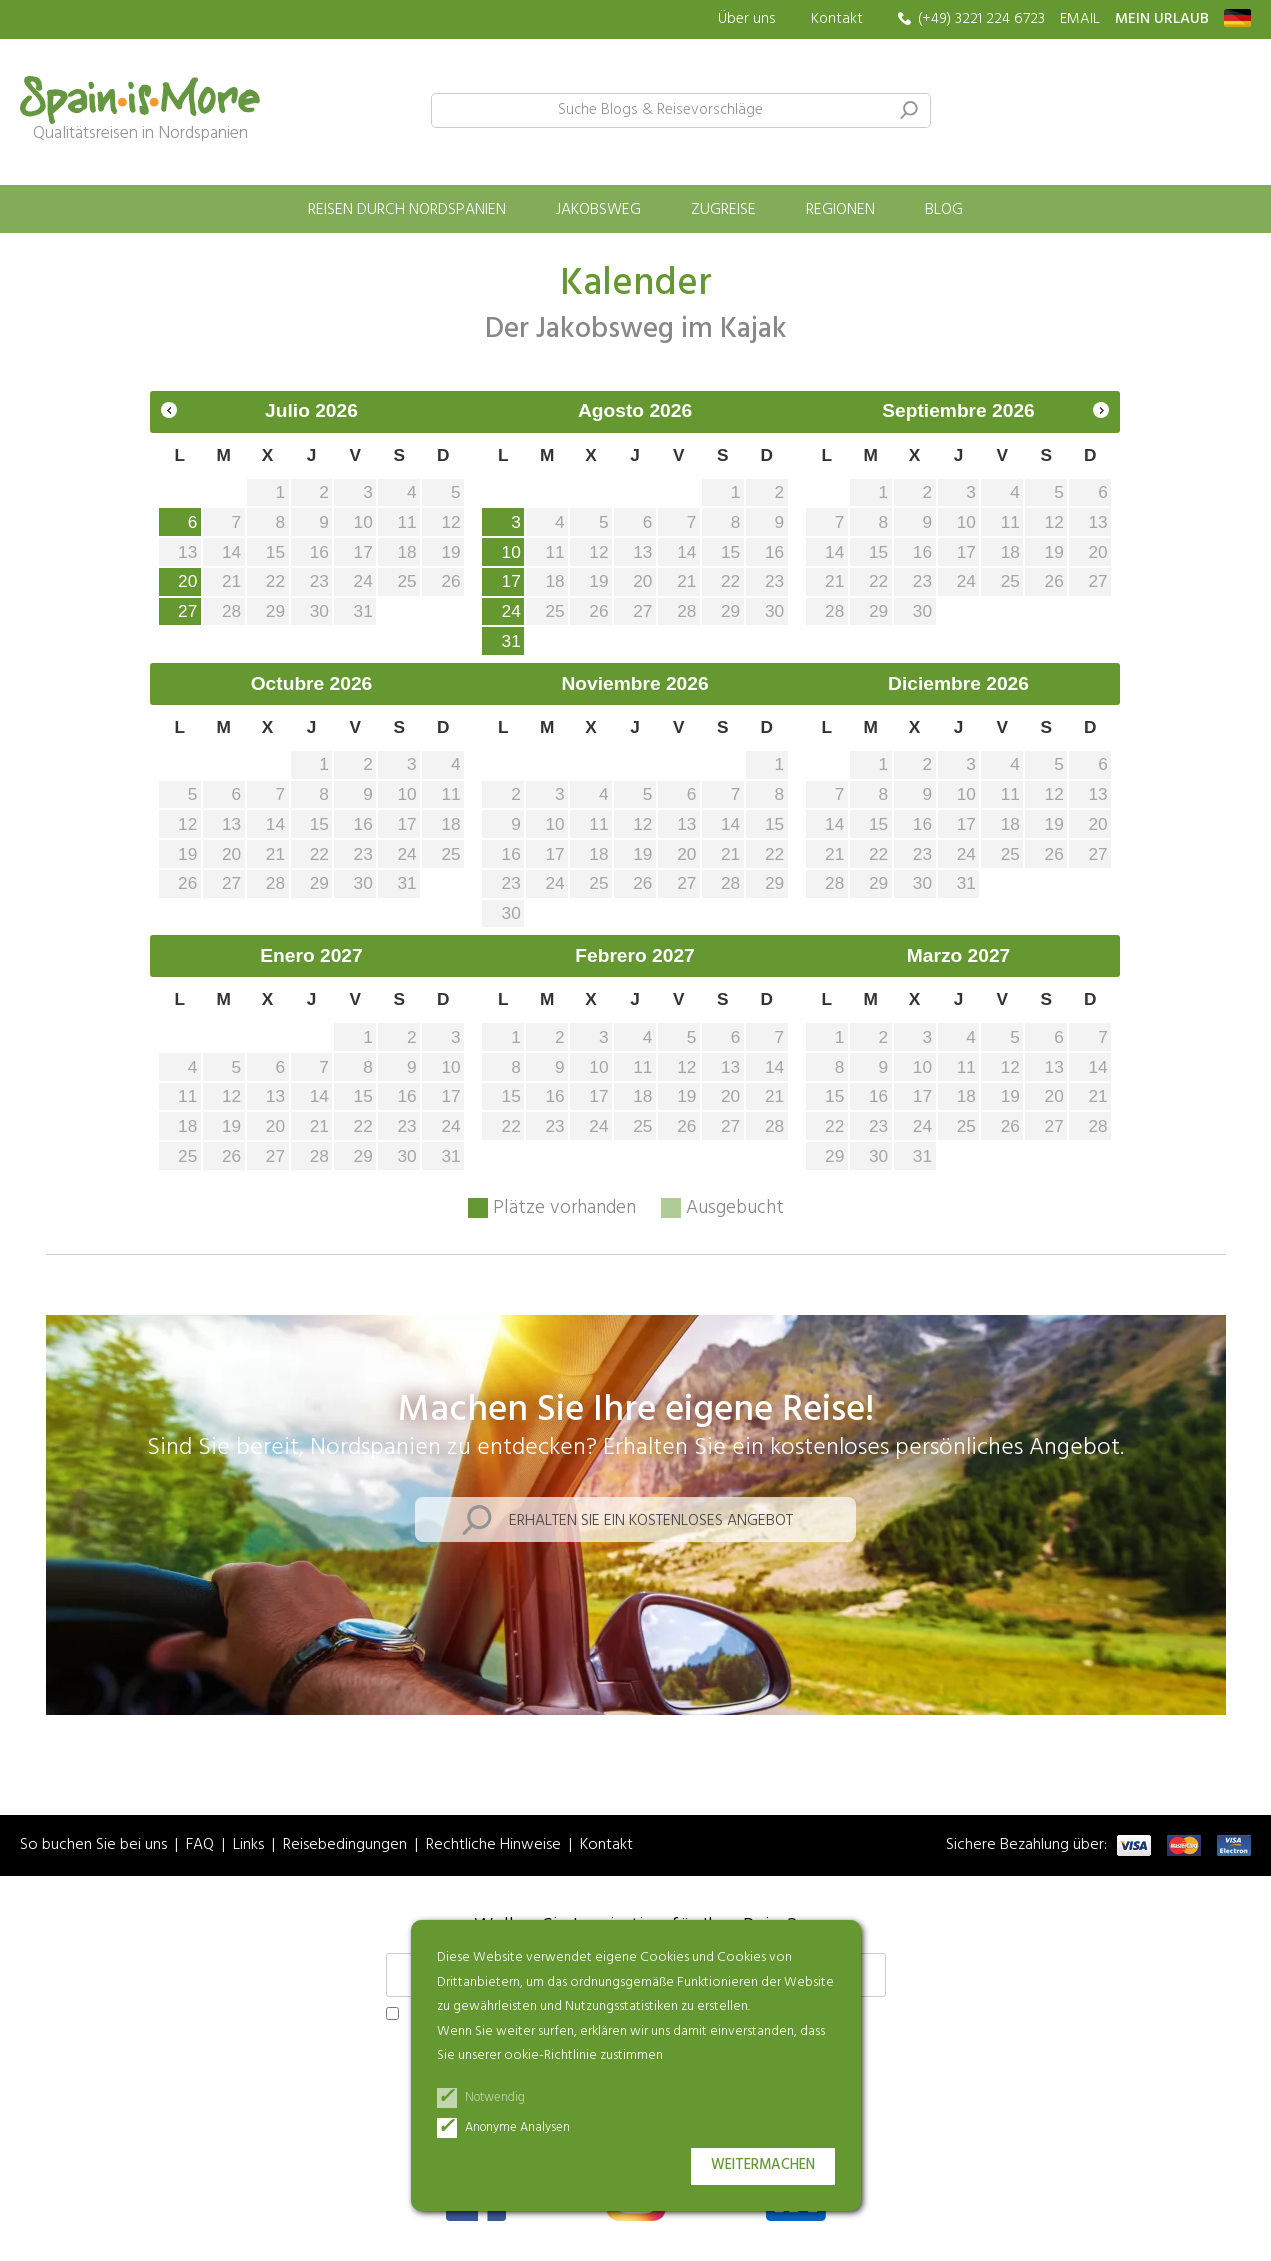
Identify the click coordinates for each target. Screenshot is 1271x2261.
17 (511, 581)
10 (511, 552)
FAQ (200, 1845)
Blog (944, 210)
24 (511, 611)
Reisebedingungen (345, 1845)
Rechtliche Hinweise (493, 1845)
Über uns (747, 19)
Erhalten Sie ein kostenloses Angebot (651, 1521)
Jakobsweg (598, 210)
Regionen (840, 210)
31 (511, 641)
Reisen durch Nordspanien (407, 210)
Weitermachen (763, 2165)
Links (248, 1845)
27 (187, 611)
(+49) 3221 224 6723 (981, 19)
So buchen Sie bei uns (93, 1845)
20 (187, 581)
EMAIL (1080, 19)
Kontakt (837, 19)
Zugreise (723, 210)
